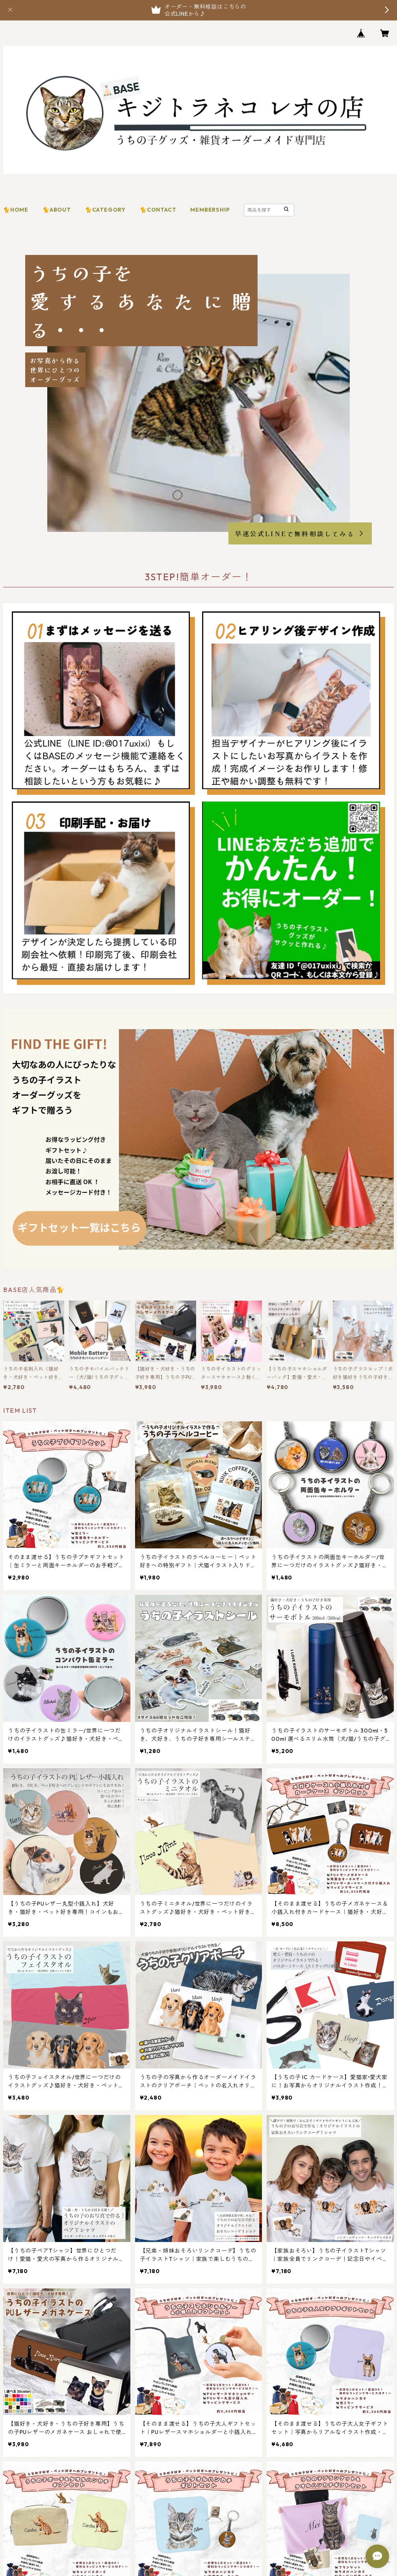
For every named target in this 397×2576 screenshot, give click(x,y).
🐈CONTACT (158, 209)
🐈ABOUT (57, 209)
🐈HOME (15, 209)
